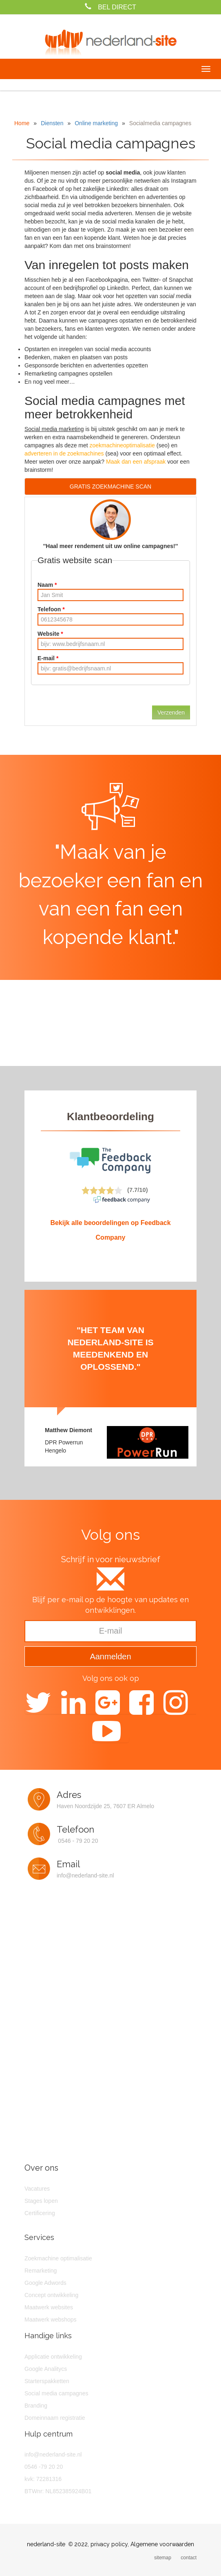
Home (21, 123)
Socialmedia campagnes (160, 123)
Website (50, 633)
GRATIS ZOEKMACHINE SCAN (110, 486)
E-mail (48, 658)
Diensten (52, 123)
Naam (47, 585)
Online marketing (96, 123)
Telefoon (51, 609)
